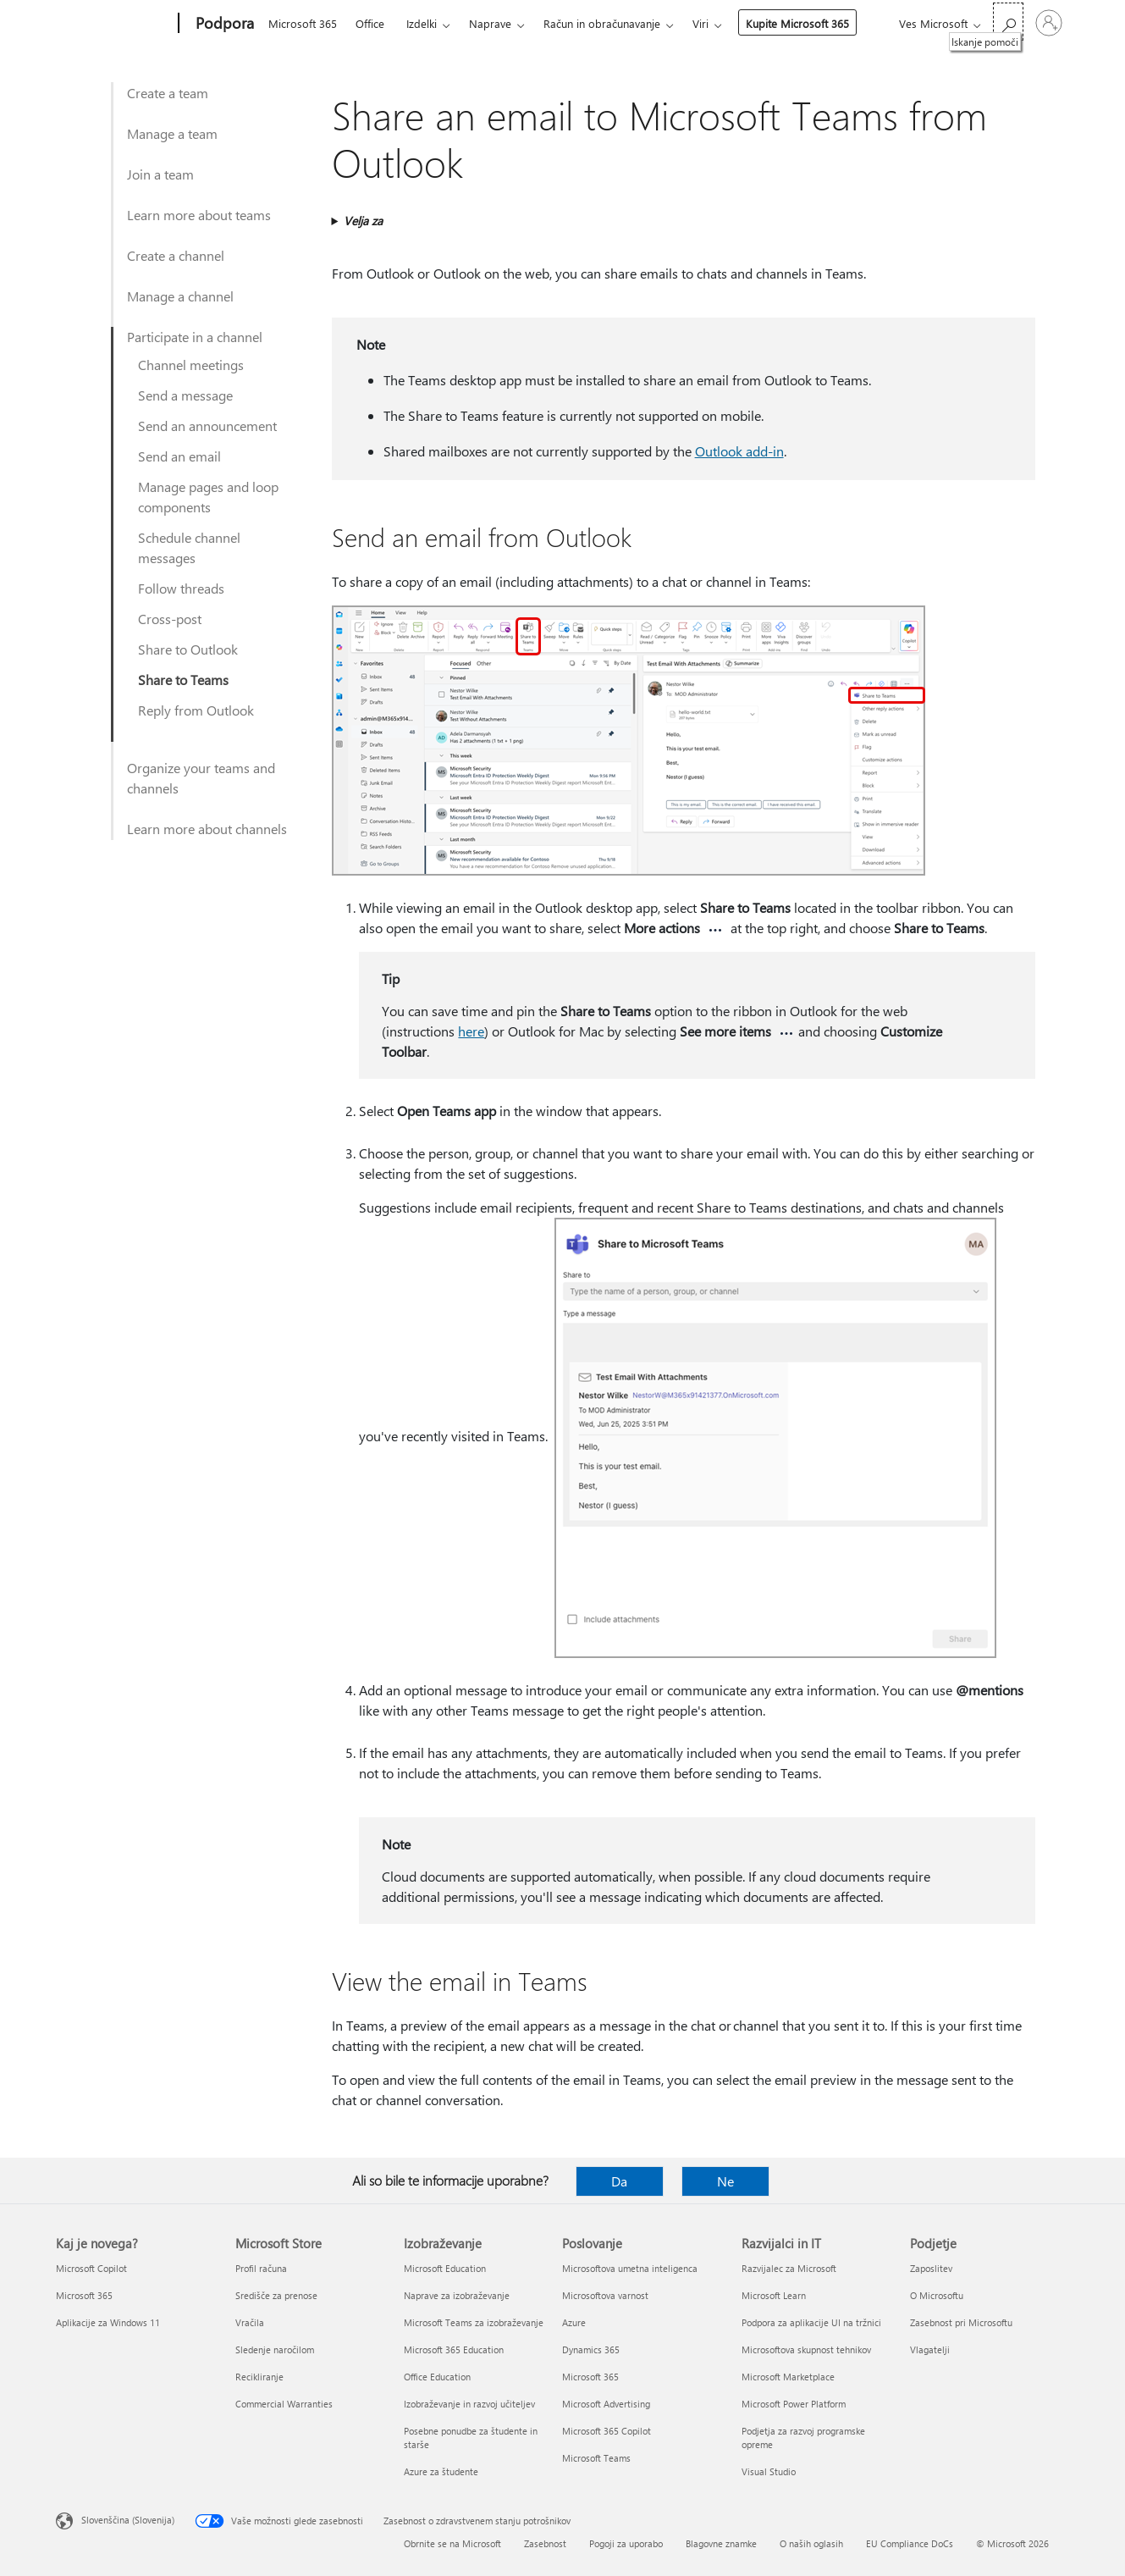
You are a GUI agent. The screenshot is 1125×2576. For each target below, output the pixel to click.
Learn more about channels (207, 828)
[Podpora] (223, 24)
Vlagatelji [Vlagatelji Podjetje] (930, 2349)
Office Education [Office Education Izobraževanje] (437, 2376)
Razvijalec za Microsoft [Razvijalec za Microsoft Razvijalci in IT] (789, 2268)
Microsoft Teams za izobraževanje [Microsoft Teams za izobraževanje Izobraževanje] (473, 2322)
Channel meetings (191, 364)
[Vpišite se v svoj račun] (1048, 23)
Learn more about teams (199, 215)
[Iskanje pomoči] (1008, 22)
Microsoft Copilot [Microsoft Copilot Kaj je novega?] (91, 2268)
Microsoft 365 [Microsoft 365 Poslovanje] (590, 2376)
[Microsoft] (114, 24)
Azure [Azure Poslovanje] (574, 2322)
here (471, 1031)
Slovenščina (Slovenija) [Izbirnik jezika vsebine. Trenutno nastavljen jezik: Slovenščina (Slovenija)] (127, 2519)
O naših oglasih (811, 2543)
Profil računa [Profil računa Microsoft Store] (261, 2268)
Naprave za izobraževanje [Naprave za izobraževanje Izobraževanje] (457, 2295)
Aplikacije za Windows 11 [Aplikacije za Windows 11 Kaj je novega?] (108, 2322)
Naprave (490, 23)
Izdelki (421, 23)
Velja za (363, 221)
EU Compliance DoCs (909, 2543)
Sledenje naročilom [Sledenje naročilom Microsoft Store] (274, 2349)
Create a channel (175, 255)
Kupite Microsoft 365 (797, 23)
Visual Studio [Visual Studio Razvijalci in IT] (769, 2471)
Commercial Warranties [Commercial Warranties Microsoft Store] (284, 2403)
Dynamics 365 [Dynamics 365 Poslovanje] (591, 2349)
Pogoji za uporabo (626, 2543)
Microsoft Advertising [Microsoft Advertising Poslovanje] (606, 2403)
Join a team (160, 174)
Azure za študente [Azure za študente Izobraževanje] (441, 2471)
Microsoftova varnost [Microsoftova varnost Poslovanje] (605, 2295)
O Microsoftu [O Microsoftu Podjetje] (936, 2295)
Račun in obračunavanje (601, 23)
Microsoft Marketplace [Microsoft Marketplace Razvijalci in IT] (788, 2376)
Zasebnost (545, 2543)
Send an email (179, 456)
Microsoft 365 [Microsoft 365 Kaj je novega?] (84, 2295)
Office (370, 23)
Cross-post (169, 618)
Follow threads (181, 588)
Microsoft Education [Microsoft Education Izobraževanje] (445, 2268)
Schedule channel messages (189, 547)
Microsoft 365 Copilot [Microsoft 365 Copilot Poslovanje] (606, 2430)
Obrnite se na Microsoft (452, 2543)
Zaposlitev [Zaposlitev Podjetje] (931, 2268)
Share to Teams (183, 679)
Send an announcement (207, 425)
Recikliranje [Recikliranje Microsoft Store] (259, 2376)
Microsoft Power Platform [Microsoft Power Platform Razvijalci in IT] (794, 2403)
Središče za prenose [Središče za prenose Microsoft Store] (276, 2295)
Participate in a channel (194, 336)
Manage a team (172, 133)
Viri (700, 23)
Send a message (185, 395)
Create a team (167, 93)
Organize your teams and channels (201, 778)
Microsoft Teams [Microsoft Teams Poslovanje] (596, 2458)
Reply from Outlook (196, 710)
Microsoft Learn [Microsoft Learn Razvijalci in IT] (774, 2295)
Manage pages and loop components (208, 497)
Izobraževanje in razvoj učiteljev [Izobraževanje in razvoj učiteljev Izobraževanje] (469, 2403)
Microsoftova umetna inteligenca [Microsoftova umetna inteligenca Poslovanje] (630, 2268)
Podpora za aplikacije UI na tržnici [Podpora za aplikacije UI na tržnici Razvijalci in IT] (811, 2322)
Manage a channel (180, 296)
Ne (725, 2181)
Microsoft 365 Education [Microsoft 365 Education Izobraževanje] (454, 2349)
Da (619, 2181)
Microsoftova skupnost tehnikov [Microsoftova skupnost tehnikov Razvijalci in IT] (806, 2349)
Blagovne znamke (721, 2543)
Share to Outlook (188, 649)
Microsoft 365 (302, 23)
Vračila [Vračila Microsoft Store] (249, 2322)
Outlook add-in (739, 451)
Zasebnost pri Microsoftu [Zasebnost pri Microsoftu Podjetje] (961, 2322)
